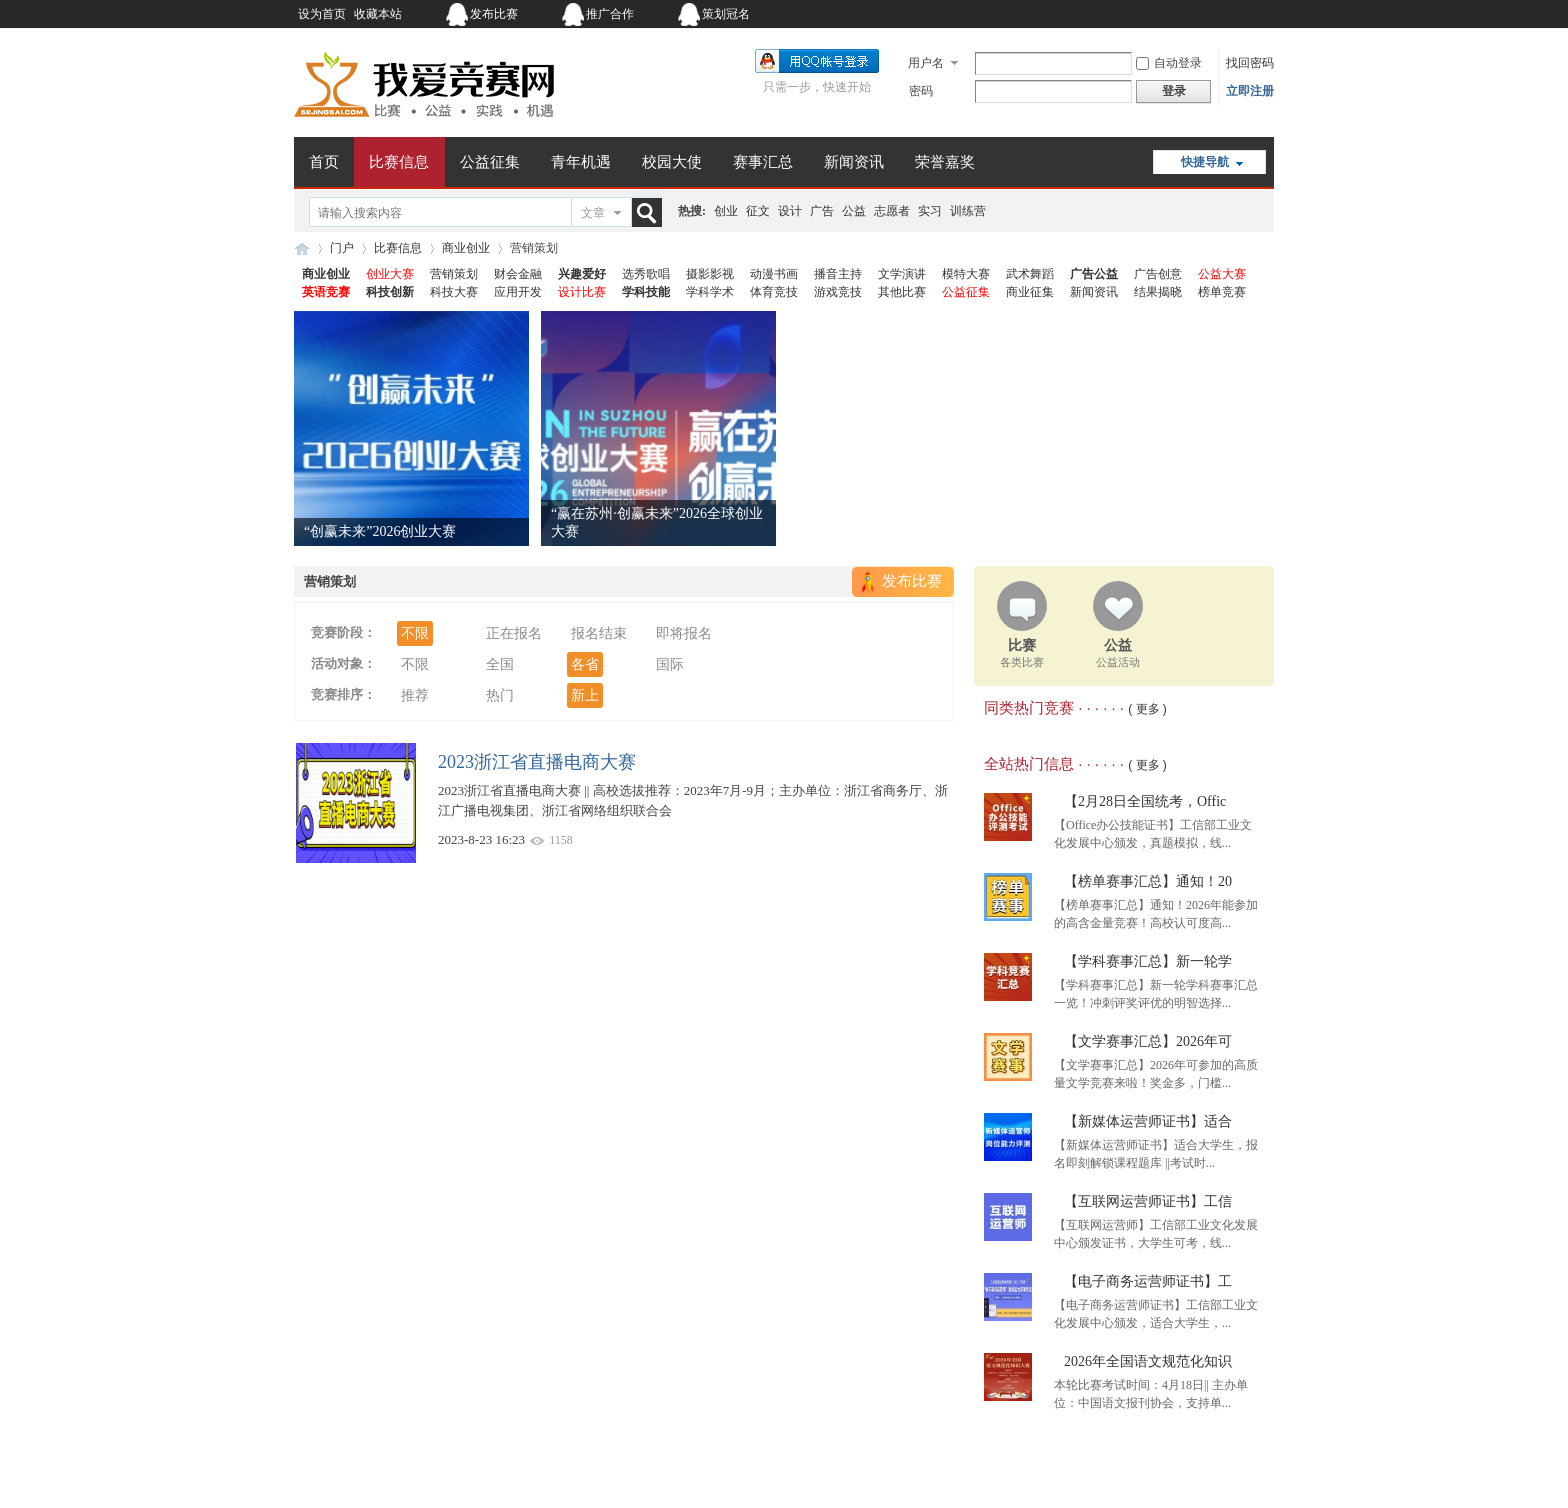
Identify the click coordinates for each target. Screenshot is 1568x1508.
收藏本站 (378, 14)
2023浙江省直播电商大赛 (537, 762)
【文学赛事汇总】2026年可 (1148, 1041)
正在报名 (514, 633)
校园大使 (672, 162)
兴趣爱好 (582, 274)
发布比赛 (494, 14)
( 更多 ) (1147, 709)
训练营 (968, 211)
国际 (670, 664)
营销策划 (454, 274)
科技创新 (390, 292)
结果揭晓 (1158, 292)
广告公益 (1094, 274)
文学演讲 (902, 274)
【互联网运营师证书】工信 (1148, 1201)
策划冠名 (726, 14)
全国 (500, 664)
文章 (593, 213)
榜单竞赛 (1222, 292)
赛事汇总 (763, 162)
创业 (726, 211)
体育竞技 (774, 292)
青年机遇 (581, 162)
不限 (415, 633)
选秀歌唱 (646, 274)
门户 (342, 248)
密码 (921, 91)
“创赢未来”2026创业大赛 (380, 531)
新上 (585, 695)
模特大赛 (966, 274)
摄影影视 (710, 274)
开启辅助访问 (1149, 14)
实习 (930, 211)
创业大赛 (390, 274)
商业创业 (466, 248)
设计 (790, 211)
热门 (500, 695)
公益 (854, 211)
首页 (324, 162)
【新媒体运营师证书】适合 (1148, 1121)
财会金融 (518, 274)
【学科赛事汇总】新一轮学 (1148, 961)
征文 (758, 211)
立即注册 (1250, 91)
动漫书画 (774, 274)
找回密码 (1250, 63)
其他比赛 (902, 292)
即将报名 (684, 633)
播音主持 (838, 274)
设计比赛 (582, 292)
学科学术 (710, 292)
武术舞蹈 (1030, 274)
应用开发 (518, 292)
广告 (822, 211)
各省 (585, 664)
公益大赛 (1222, 274)
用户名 (926, 63)
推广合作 (610, 14)
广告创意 (1158, 274)
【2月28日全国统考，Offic (1145, 801)
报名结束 (599, 633)
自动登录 (1169, 63)
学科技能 (646, 292)
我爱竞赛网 (302, 248)
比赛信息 (399, 162)
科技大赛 (454, 292)
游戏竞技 (838, 292)
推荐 (415, 695)
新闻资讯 (854, 162)
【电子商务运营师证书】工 (1148, 1281)
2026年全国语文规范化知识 (1148, 1361)
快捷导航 (1205, 162)
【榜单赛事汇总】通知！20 (1148, 881)
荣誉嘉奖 (945, 162)
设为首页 (322, 14)
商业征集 (1030, 292)
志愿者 (892, 211)
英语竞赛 (326, 292)
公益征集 (490, 162)
